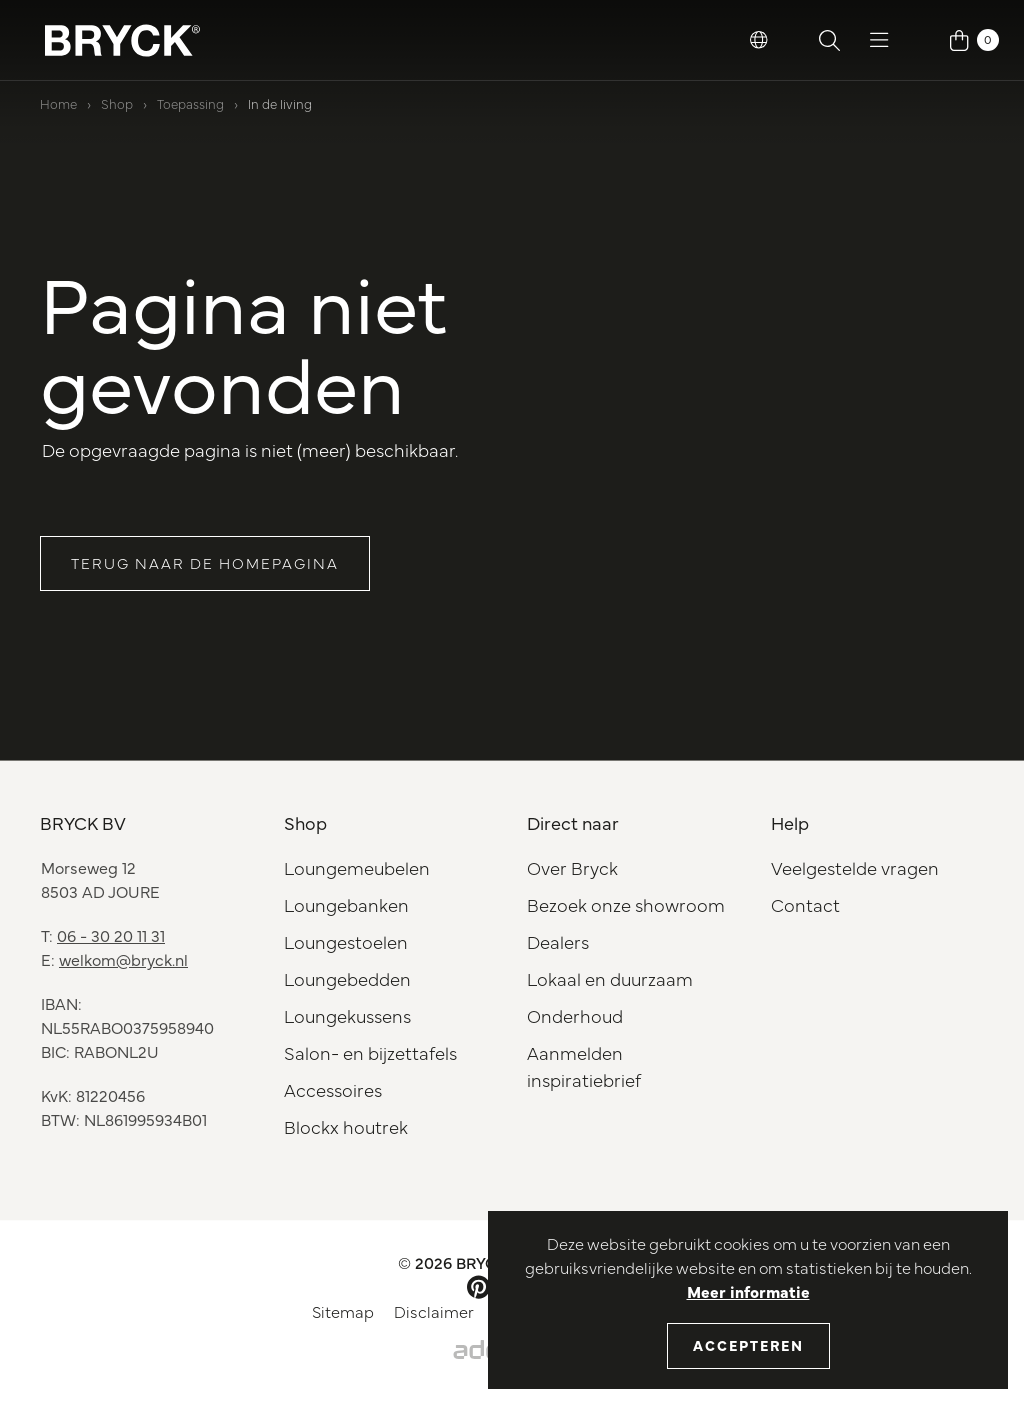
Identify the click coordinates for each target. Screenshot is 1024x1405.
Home (58, 103)
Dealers (558, 941)
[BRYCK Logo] (122, 40)
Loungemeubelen (357, 867)
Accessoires (333, 1089)
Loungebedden (347, 978)
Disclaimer (434, 1311)
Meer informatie (748, 1291)
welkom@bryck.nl (123, 959)
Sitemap (343, 1311)
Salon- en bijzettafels (370, 1052)
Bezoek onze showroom (626, 904)
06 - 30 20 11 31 (111, 935)
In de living (280, 103)
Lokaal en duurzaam (610, 978)
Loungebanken (346, 904)
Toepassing (190, 103)
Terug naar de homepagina (205, 562)
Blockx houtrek (346, 1126)
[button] (759, 40)
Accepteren (748, 1345)
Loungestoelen (346, 941)
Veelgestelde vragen (855, 867)
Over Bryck (572, 867)
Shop (117, 103)
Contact (805, 904)
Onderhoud (575, 1015)
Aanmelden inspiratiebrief (584, 1066)
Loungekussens (347, 1015)
